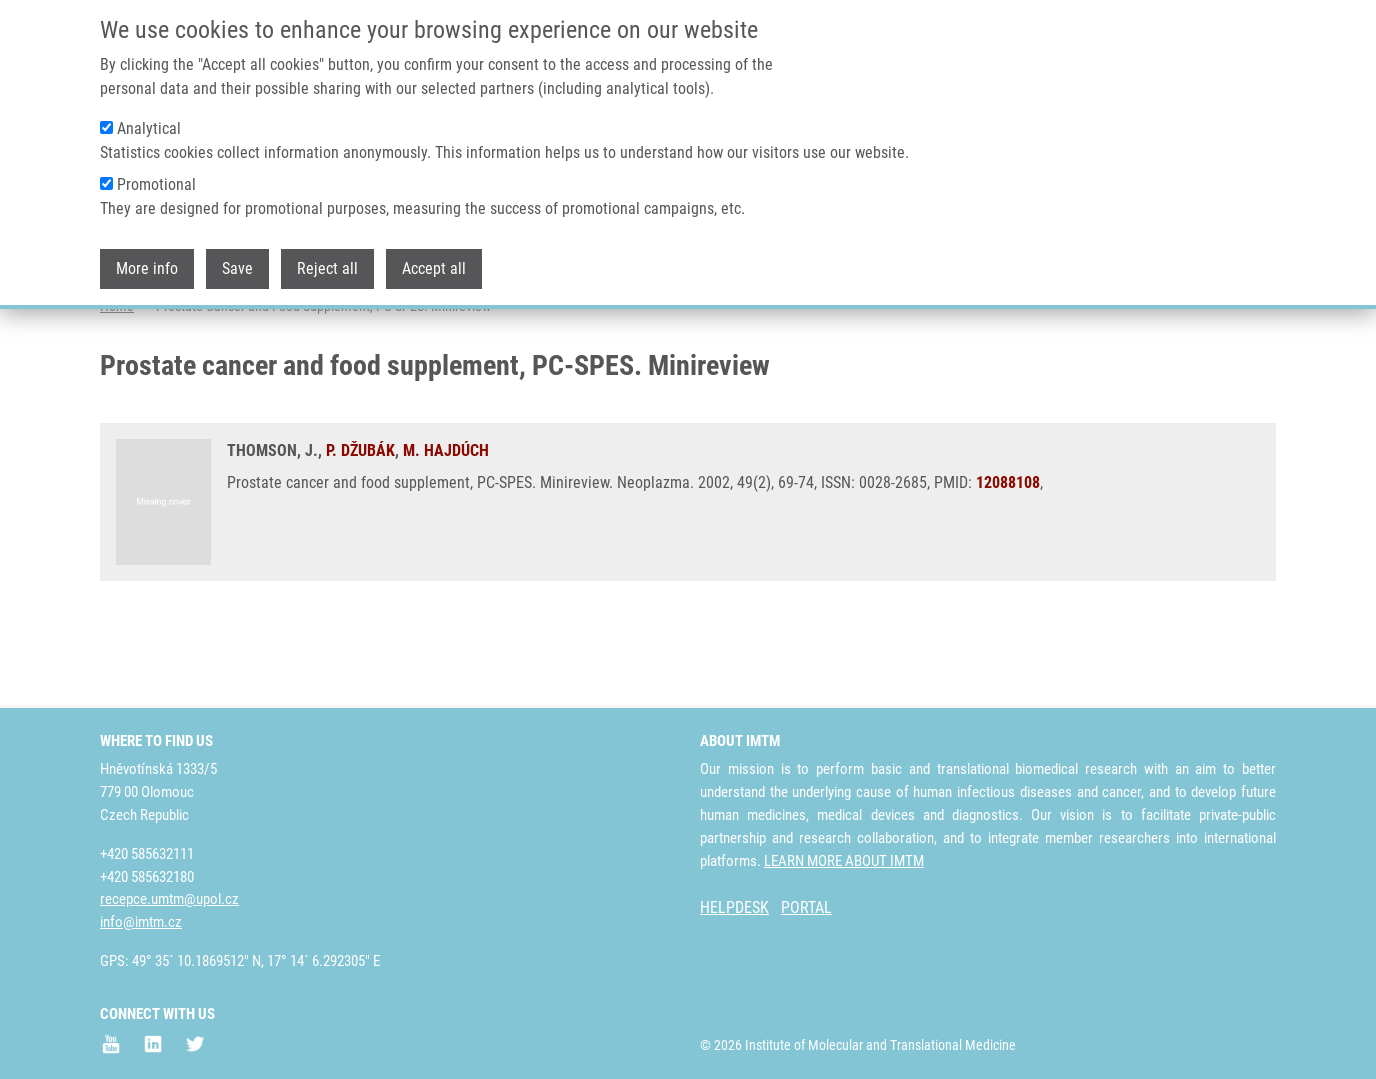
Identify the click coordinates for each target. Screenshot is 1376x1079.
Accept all (434, 260)
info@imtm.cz (141, 922)
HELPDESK (734, 907)
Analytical (149, 120)
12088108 (1008, 561)
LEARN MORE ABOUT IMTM (844, 861)
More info (147, 260)
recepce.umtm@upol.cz (169, 899)
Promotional (156, 176)
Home (117, 385)
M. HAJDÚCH (446, 529)
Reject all (327, 260)
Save (237, 260)
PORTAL (806, 907)
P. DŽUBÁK (360, 529)
